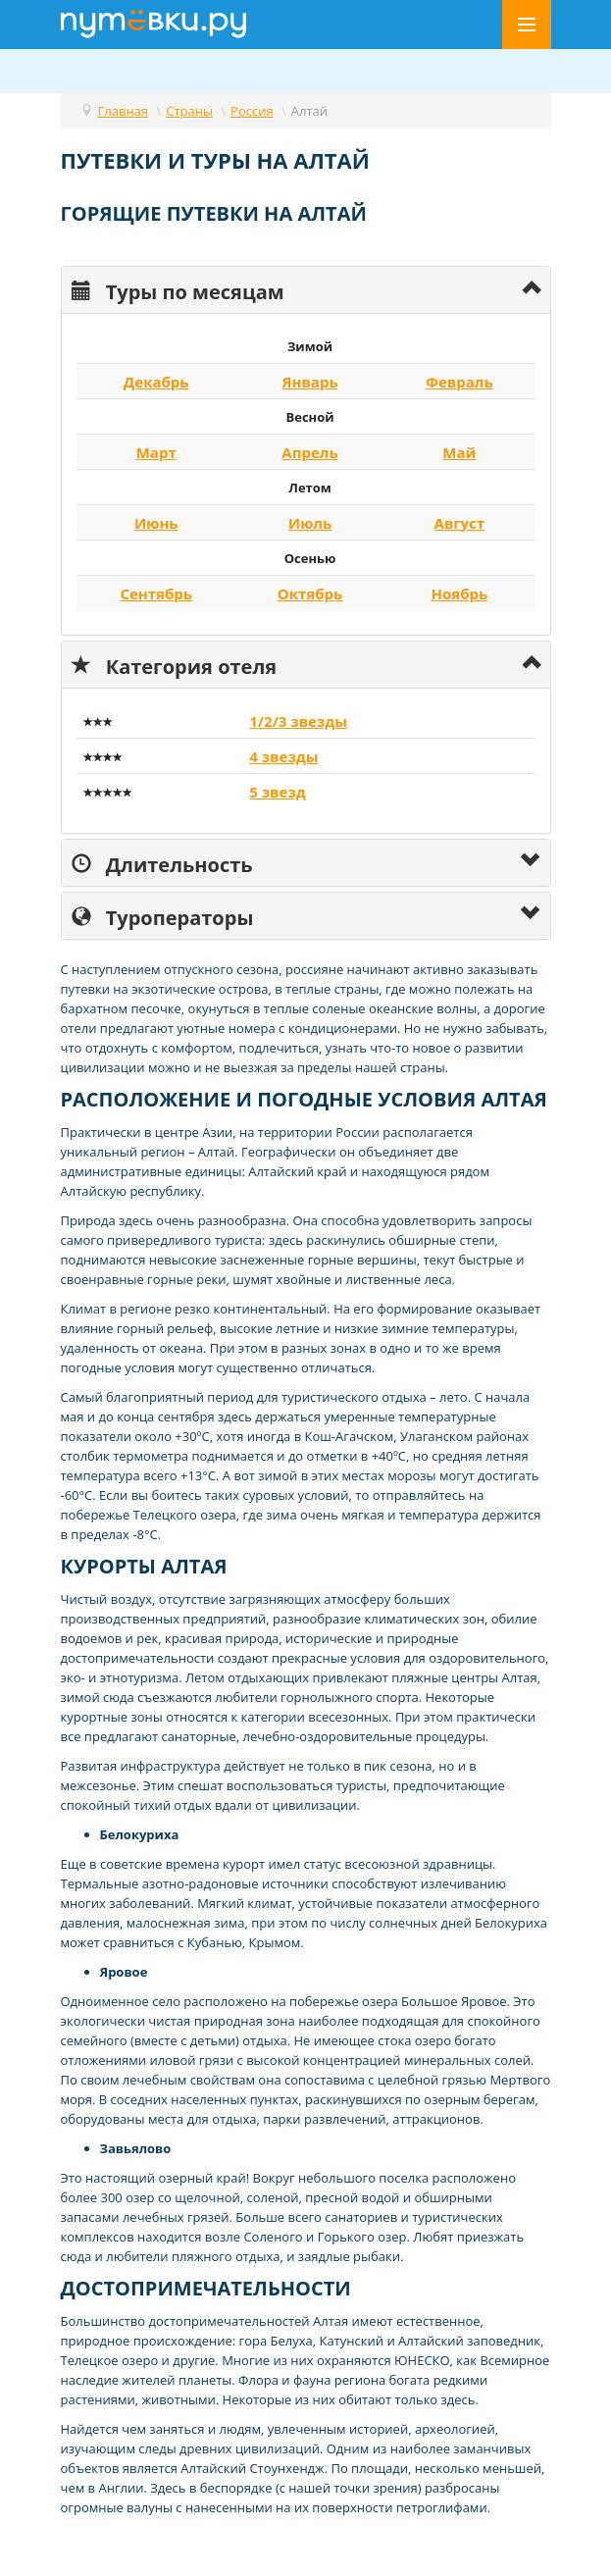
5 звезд (277, 791)
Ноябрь (459, 593)
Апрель (309, 452)
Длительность (162, 862)
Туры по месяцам (178, 290)
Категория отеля (175, 664)
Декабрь (156, 381)
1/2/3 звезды (298, 721)
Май (459, 452)
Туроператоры (163, 915)
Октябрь (310, 593)
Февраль (459, 381)
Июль (309, 523)
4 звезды (283, 756)
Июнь (156, 523)
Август (459, 523)
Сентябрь (156, 593)
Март (156, 452)
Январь (309, 381)
